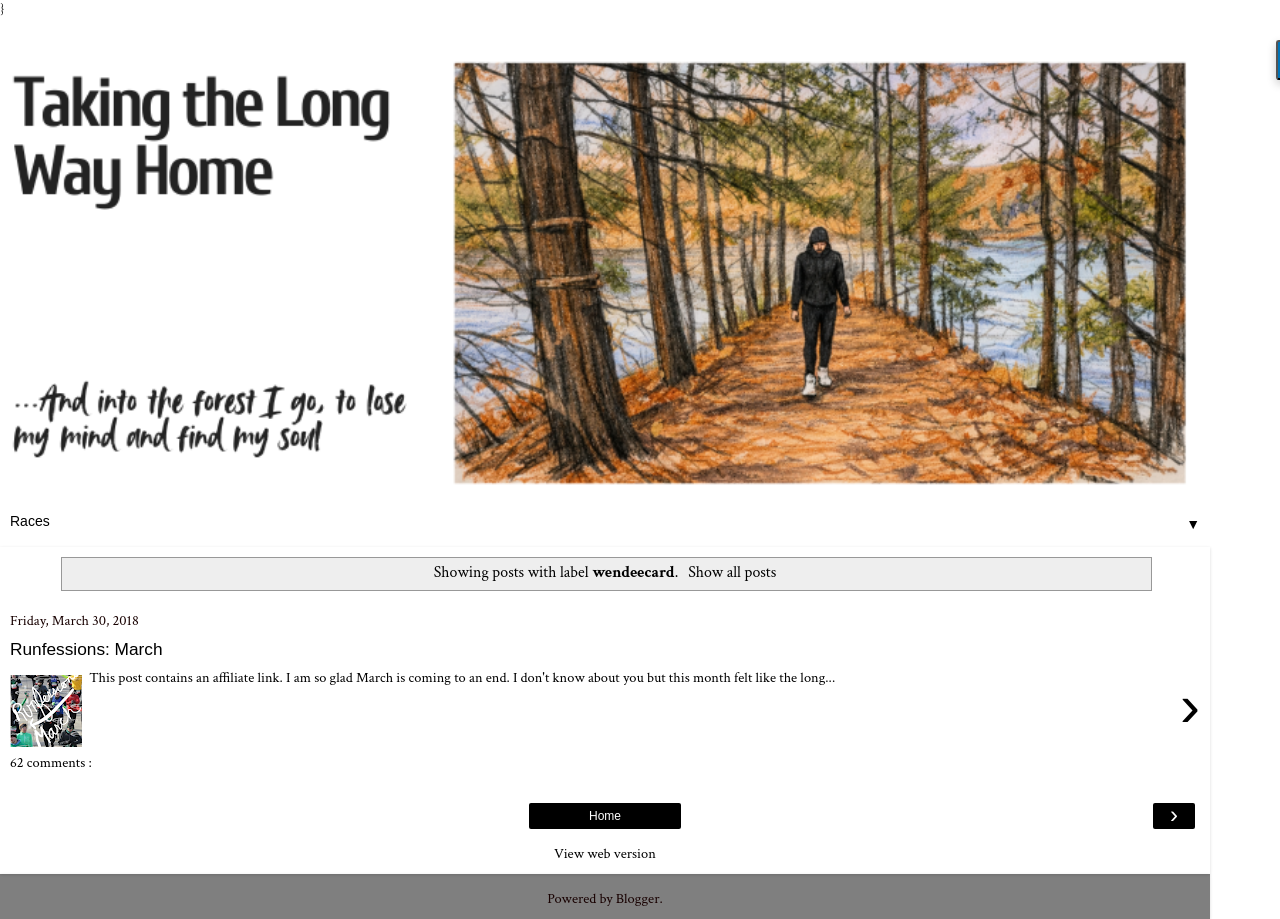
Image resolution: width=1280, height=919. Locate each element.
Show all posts (732, 572)
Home (605, 816)
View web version (605, 853)
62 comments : (51, 762)
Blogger (638, 898)
